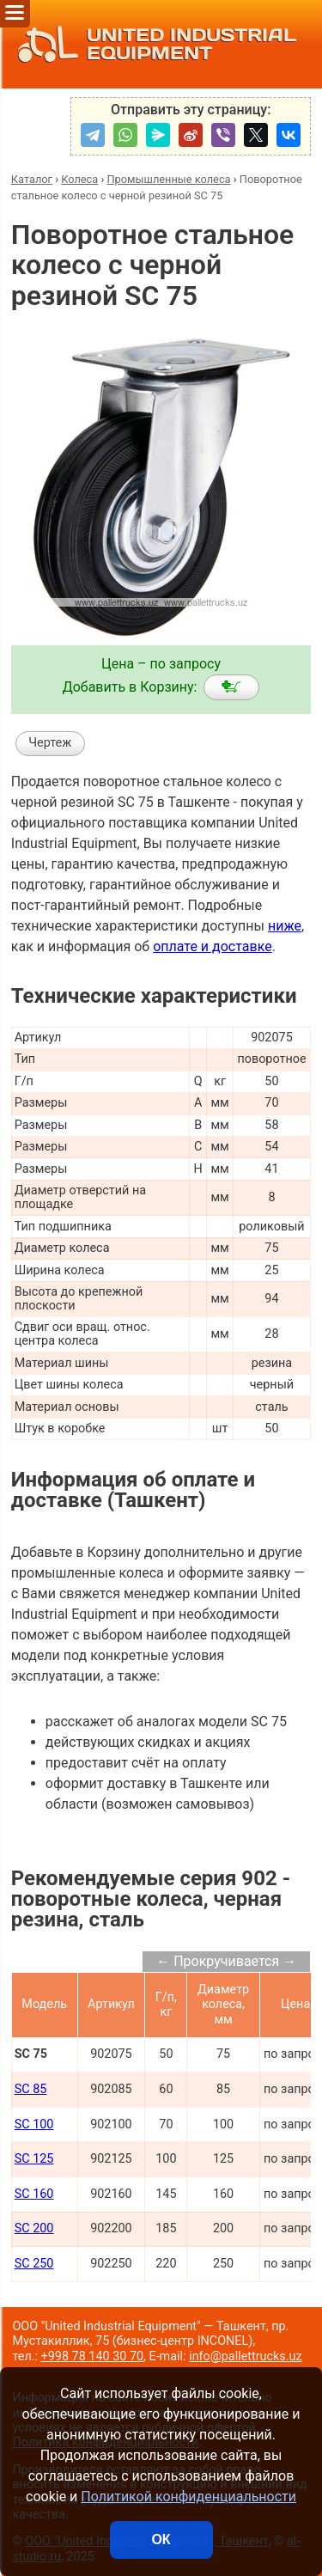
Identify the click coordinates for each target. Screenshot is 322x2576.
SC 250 (34, 2263)
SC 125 (34, 2159)
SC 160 (34, 2194)
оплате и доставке (212, 946)
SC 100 (34, 2124)
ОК (160, 2539)
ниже (284, 926)
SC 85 (31, 2089)
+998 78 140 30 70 (92, 2356)
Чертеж (49, 743)
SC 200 (34, 2228)
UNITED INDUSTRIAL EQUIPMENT (152, 44)
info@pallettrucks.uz (245, 2356)
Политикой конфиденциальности (188, 2496)
